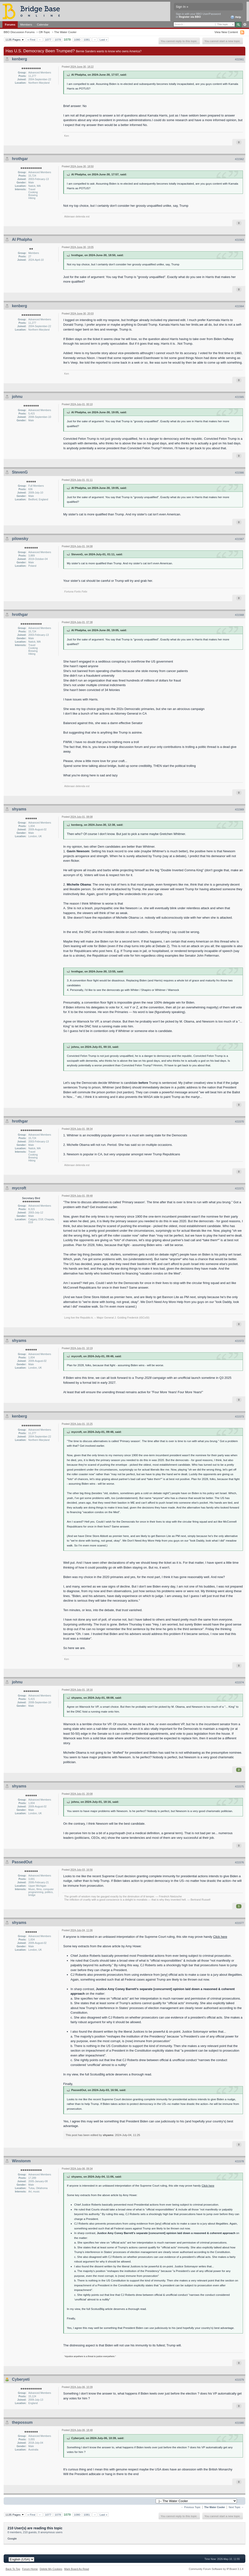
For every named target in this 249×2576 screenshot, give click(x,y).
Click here (220, 1937)
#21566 (239, 472)
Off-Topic (44, 32)
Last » (103, 39)
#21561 (239, 59)
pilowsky (20, 539)
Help (236, 17)
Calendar (43, 24)
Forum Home (30, 2568)
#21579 (239, 2379)
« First (31, 39)
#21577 (239, 1922)
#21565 (239, 396)
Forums (10, 24)
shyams (19, 809)
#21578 (239, 2161)
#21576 (239, 1862)
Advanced (245, 24)
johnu (17, 397)
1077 (48, 39)
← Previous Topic (191, 2507)
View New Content (226, 32)
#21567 (239, 539)
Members (26, 24)
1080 (77, 39)
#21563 (239, 239)
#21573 (239, 1416)
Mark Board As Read (76, 2568)
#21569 (239, 809)
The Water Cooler (65, 32)
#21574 (239, 1682)
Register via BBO (190, 16)
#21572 (239, 1340)
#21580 (239, 2422)
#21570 (239, 1121)
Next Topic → (236, 2507)
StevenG (20, 472)
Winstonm (21, 2161)
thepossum (22, 2422)
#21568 (239, 614)
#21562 (239, 159)
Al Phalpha (22, 239)
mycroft (19, 1188)
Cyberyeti (21, 2379)
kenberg (19, 59)
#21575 (239, 1786)
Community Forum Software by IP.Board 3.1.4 (216, 2568)
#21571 (239, 1188)
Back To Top (13, 2568)
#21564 (239, 306)
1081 (87, 39)
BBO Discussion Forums (19, 32)
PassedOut (22, 1862)
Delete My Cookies (51, 2568)
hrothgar (20, 159)
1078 (58, 39)
